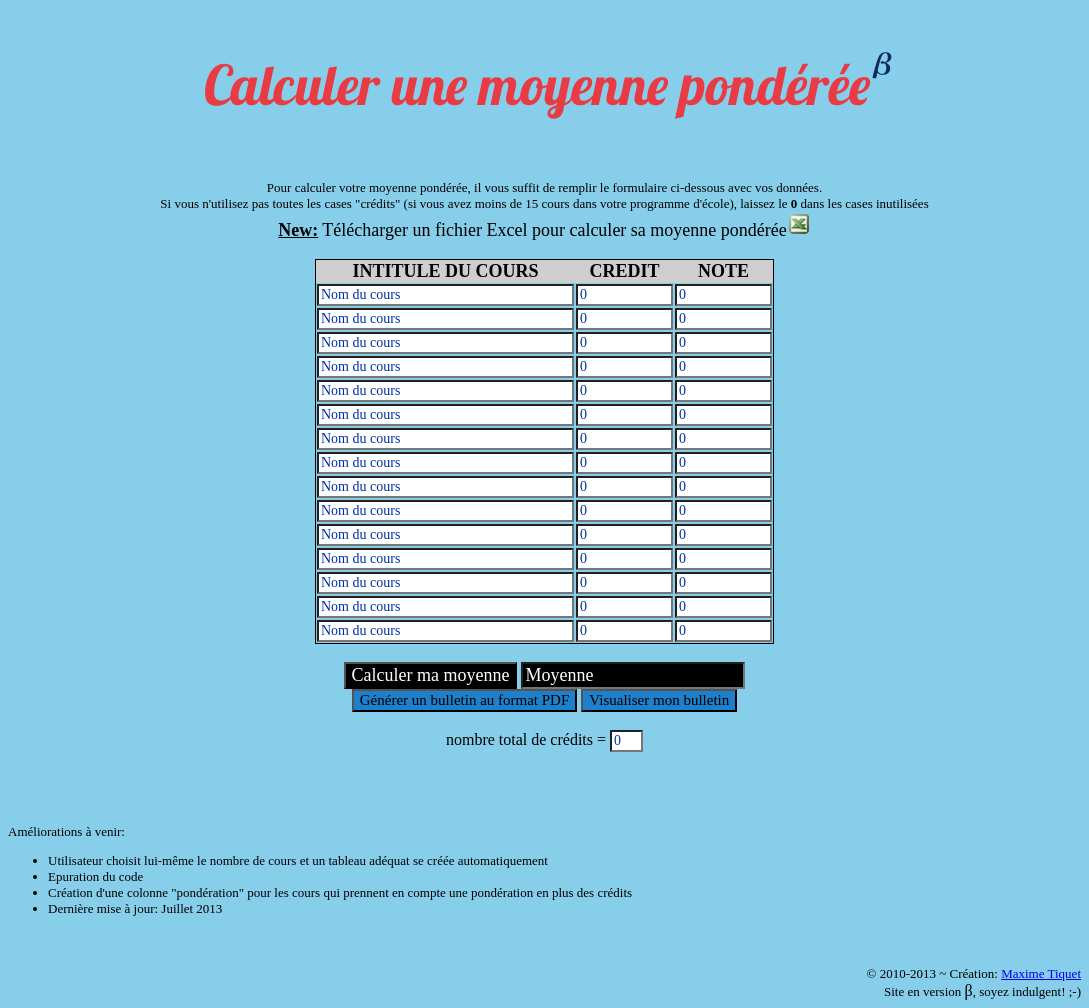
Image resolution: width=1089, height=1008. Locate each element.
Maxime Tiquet (1041, 973)
